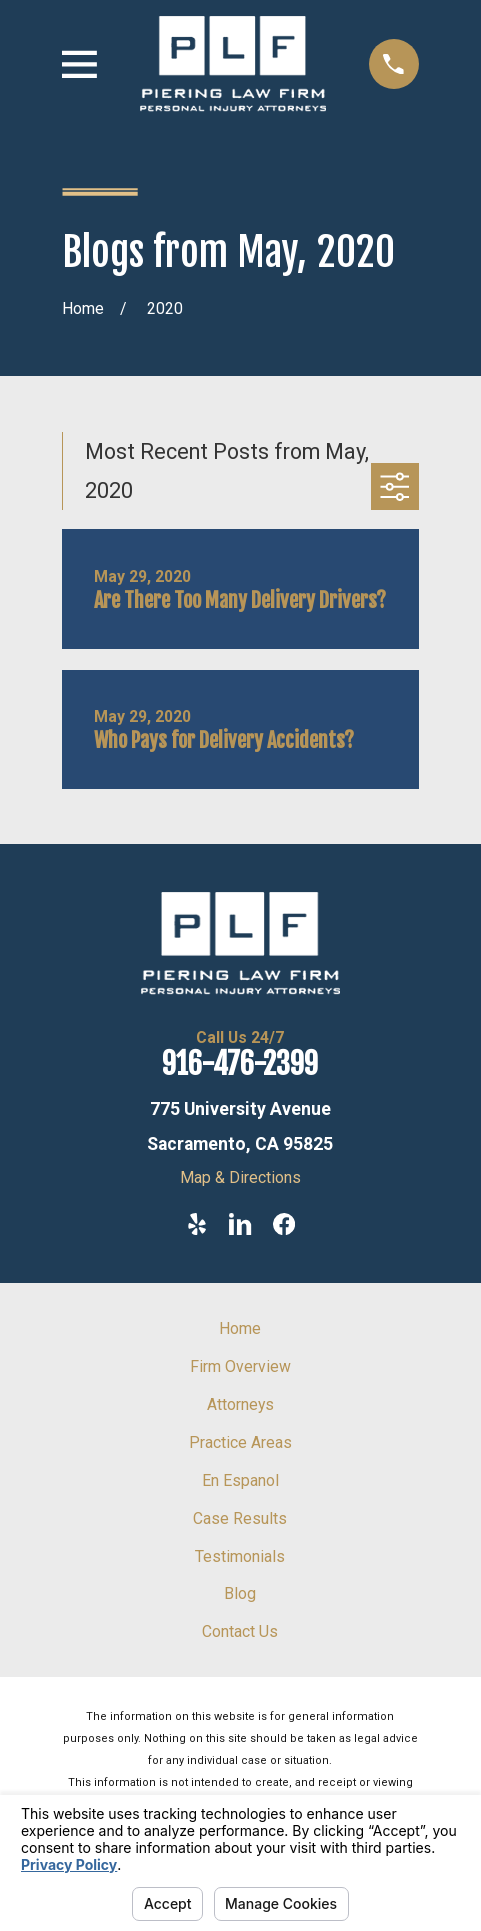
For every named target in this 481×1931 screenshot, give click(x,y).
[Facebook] (284, 1224)
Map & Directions (240, 1177)
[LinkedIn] (240, 1224)
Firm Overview (240, 1366)
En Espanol (240, 1480)
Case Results (240, 1518)
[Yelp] (197, 1224)
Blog (240, 1593)
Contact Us (240, 1631)
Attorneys (240, 1404)
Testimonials (240, 1556)
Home (240, 1328)
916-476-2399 (240, 1064)
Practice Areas (240, 1442)
